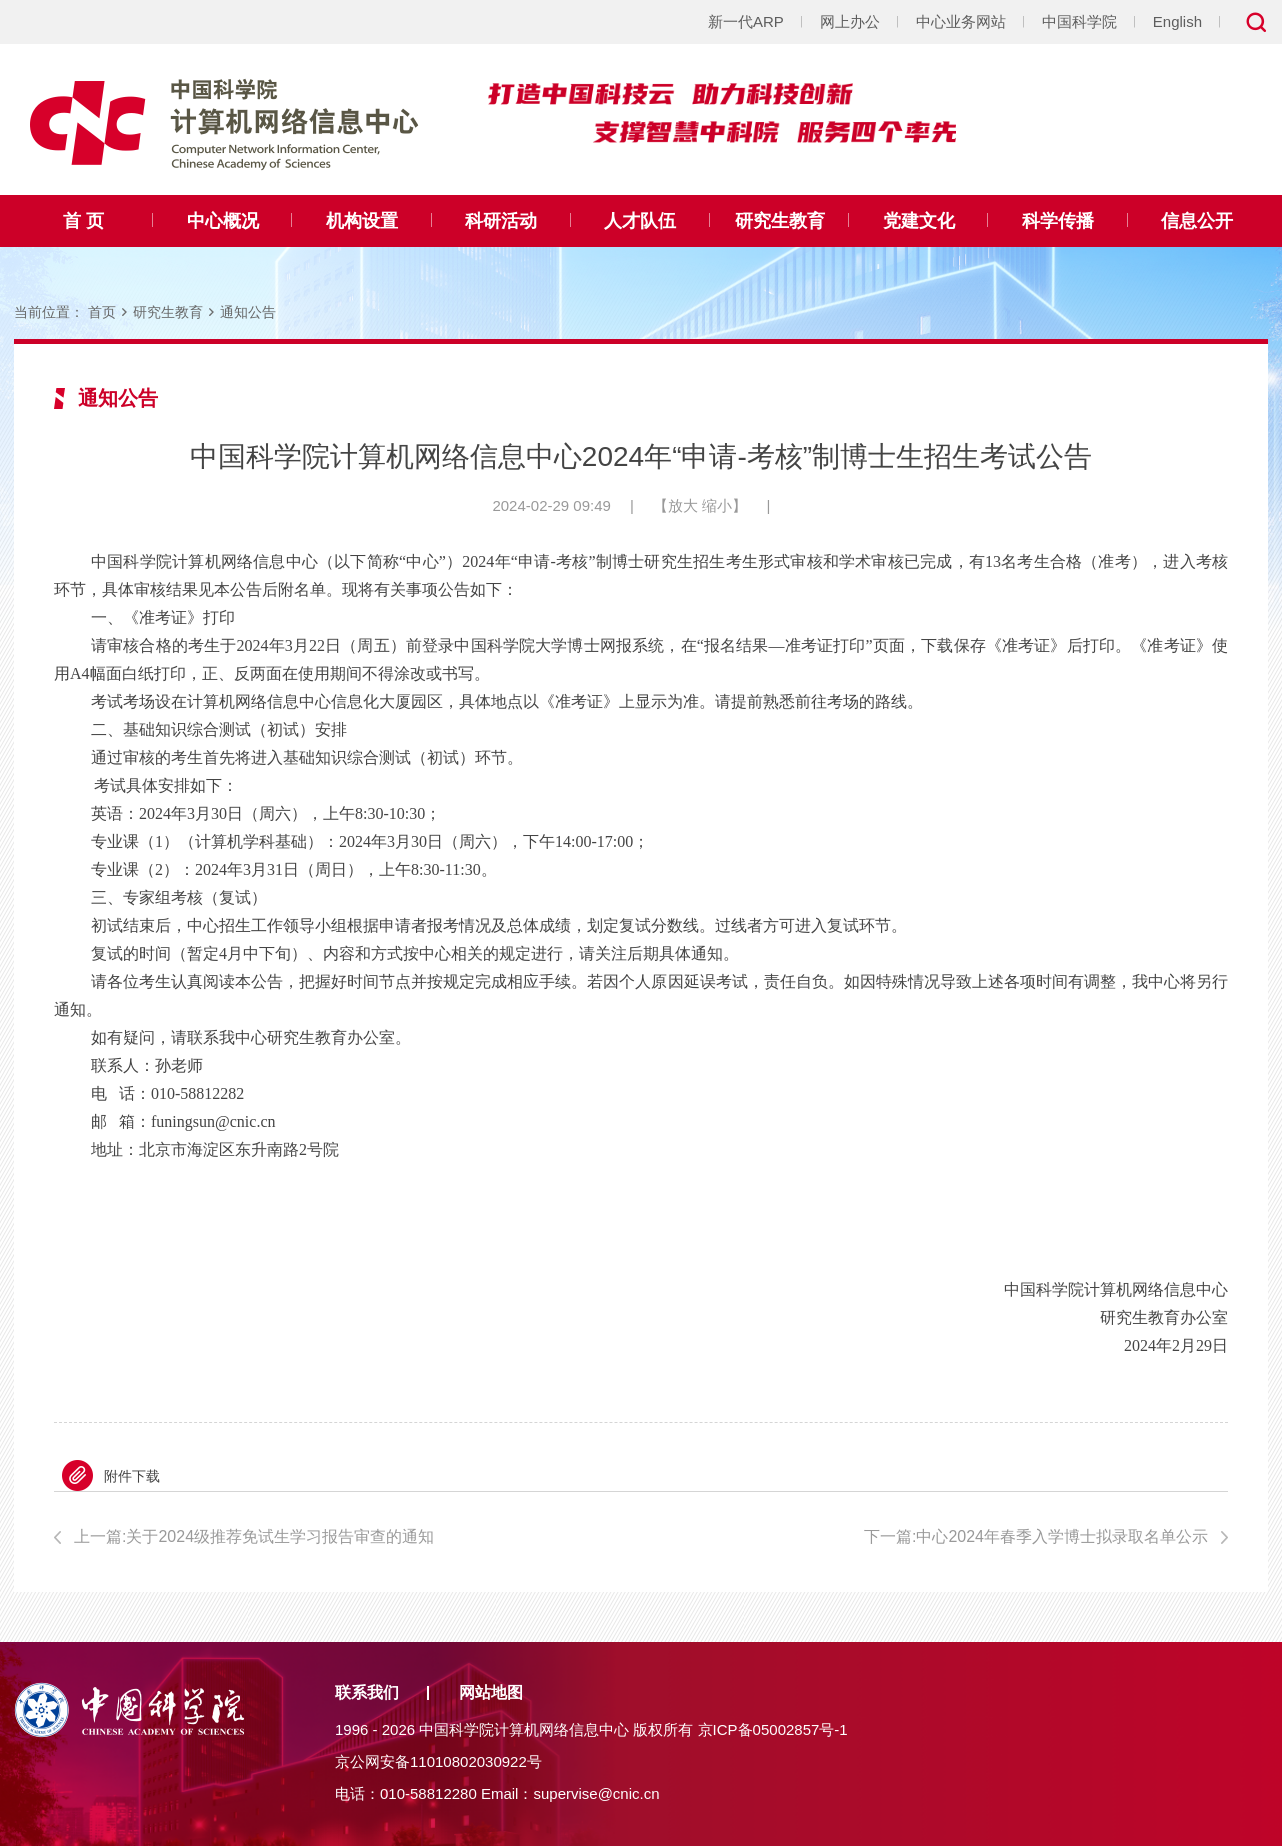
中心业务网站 (961, 21)
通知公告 (248, 312)
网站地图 (491, 1692)
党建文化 (919, 221)
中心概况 (223, 221)
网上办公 (850, 21)
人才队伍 (640, 221)
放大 (683, 505)
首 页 (83, 221)
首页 (102, 312)
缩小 (717, 505)
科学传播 (1058, 221)
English (1177, 21)
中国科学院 (1079, 21)
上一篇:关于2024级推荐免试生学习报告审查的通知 (254, 1536)
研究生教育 (780, 221)
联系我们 (367, 1692)
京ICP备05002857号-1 (773, 1729)
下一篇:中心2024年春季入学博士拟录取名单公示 (1036, 1536)
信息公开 (1197, 221)
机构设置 (362, 221)
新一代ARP (746, 21)
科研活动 (501, 221)
